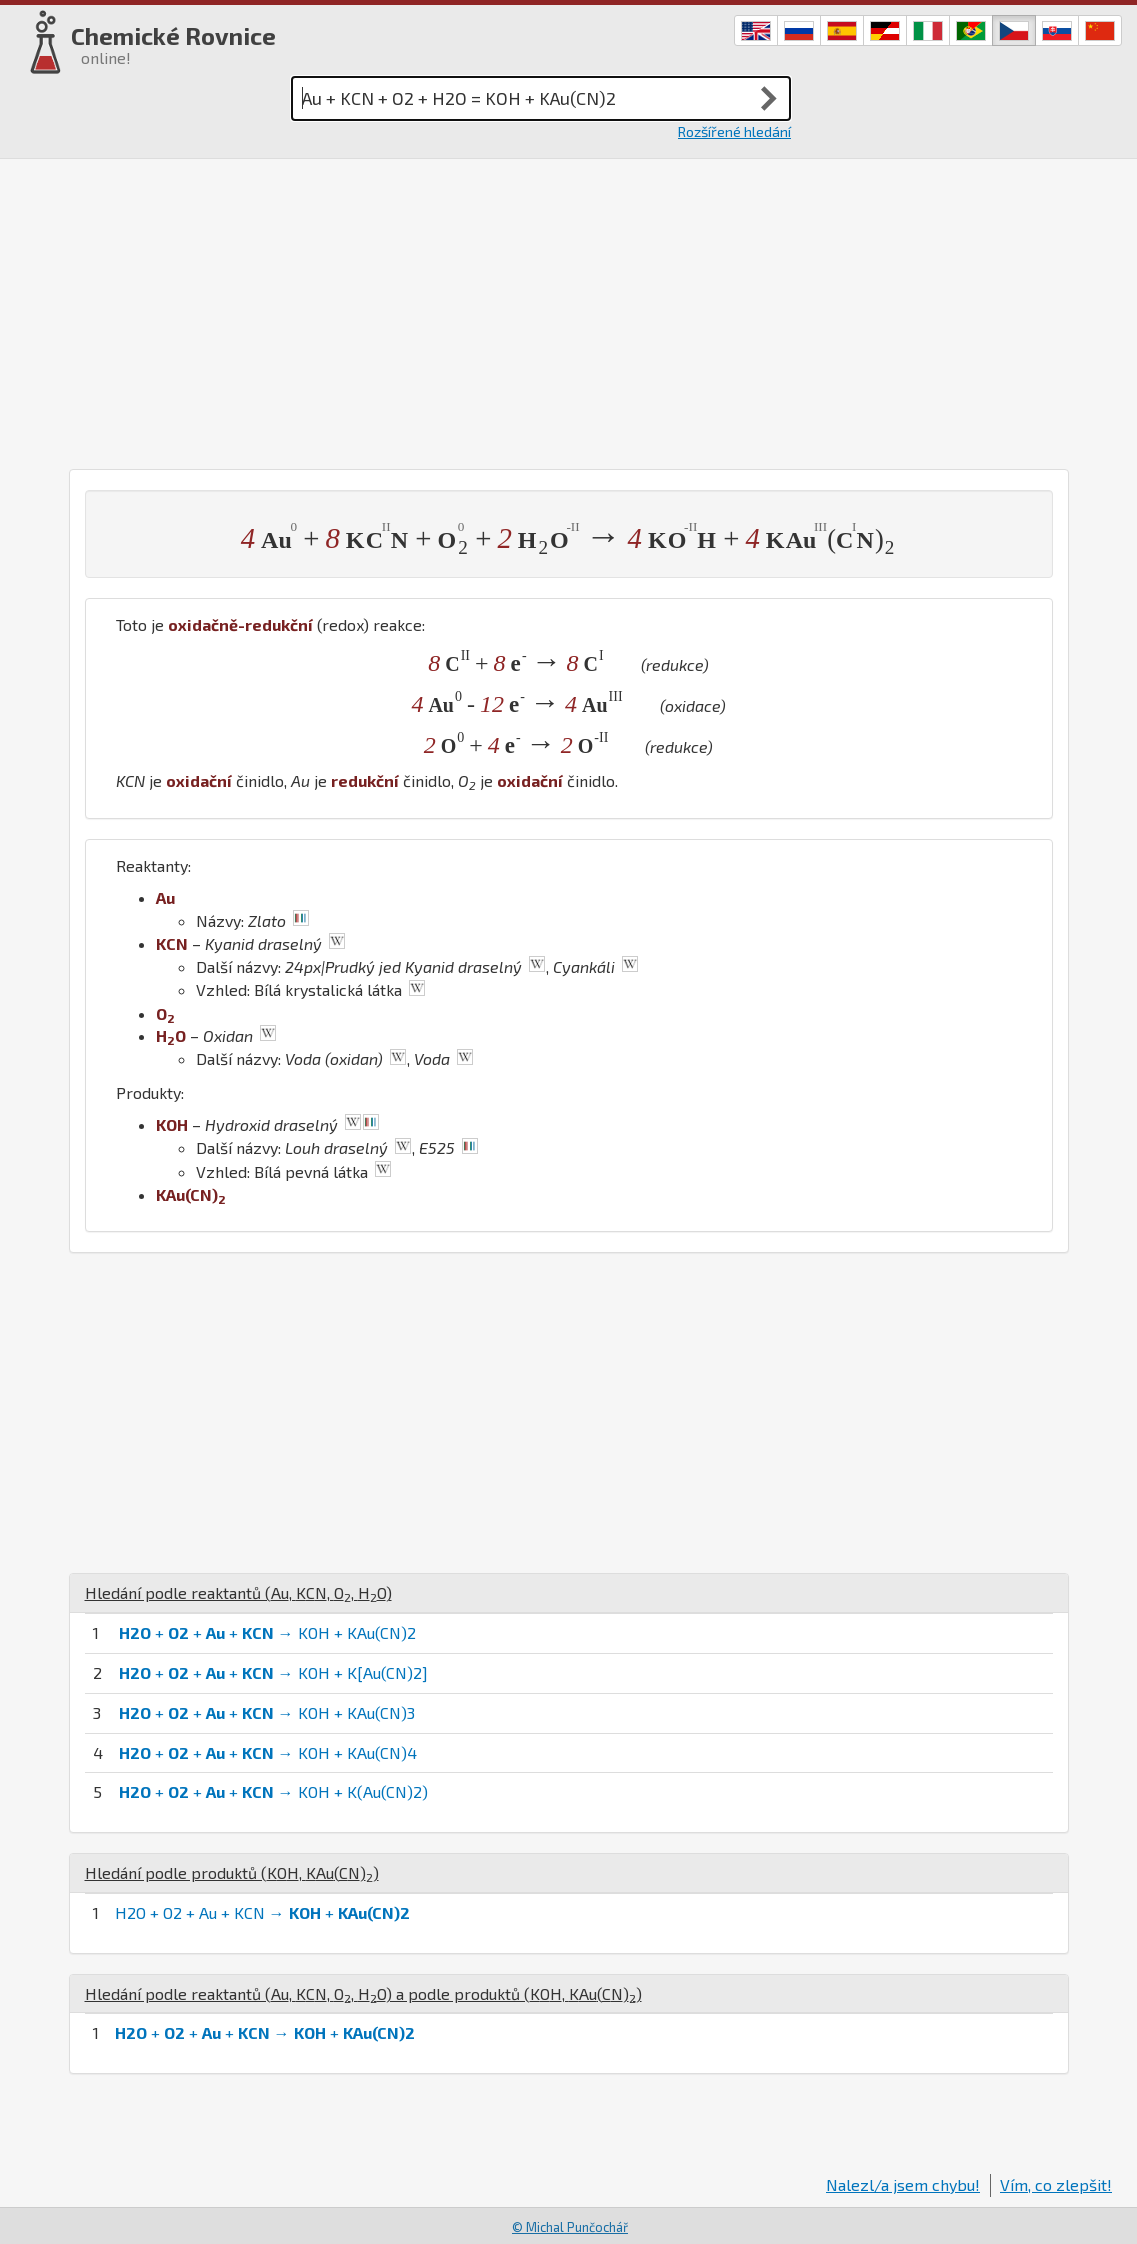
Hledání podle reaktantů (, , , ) (238, 1592)
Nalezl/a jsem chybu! (903, 2184)
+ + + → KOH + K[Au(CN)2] (273, 1672)
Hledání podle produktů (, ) (232, 1872)
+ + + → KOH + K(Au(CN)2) (273, 1791)
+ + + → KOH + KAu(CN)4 (268, 1752)
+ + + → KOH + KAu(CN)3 (267, 1712)
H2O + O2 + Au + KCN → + (262, 1912)
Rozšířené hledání (734, 131)
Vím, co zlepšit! (1056, 2184)
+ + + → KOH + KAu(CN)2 (267, 1632)
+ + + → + (265, 2032)
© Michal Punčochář (570, 2227)
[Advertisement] (568, 309)
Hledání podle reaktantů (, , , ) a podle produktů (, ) (363, 1993)
